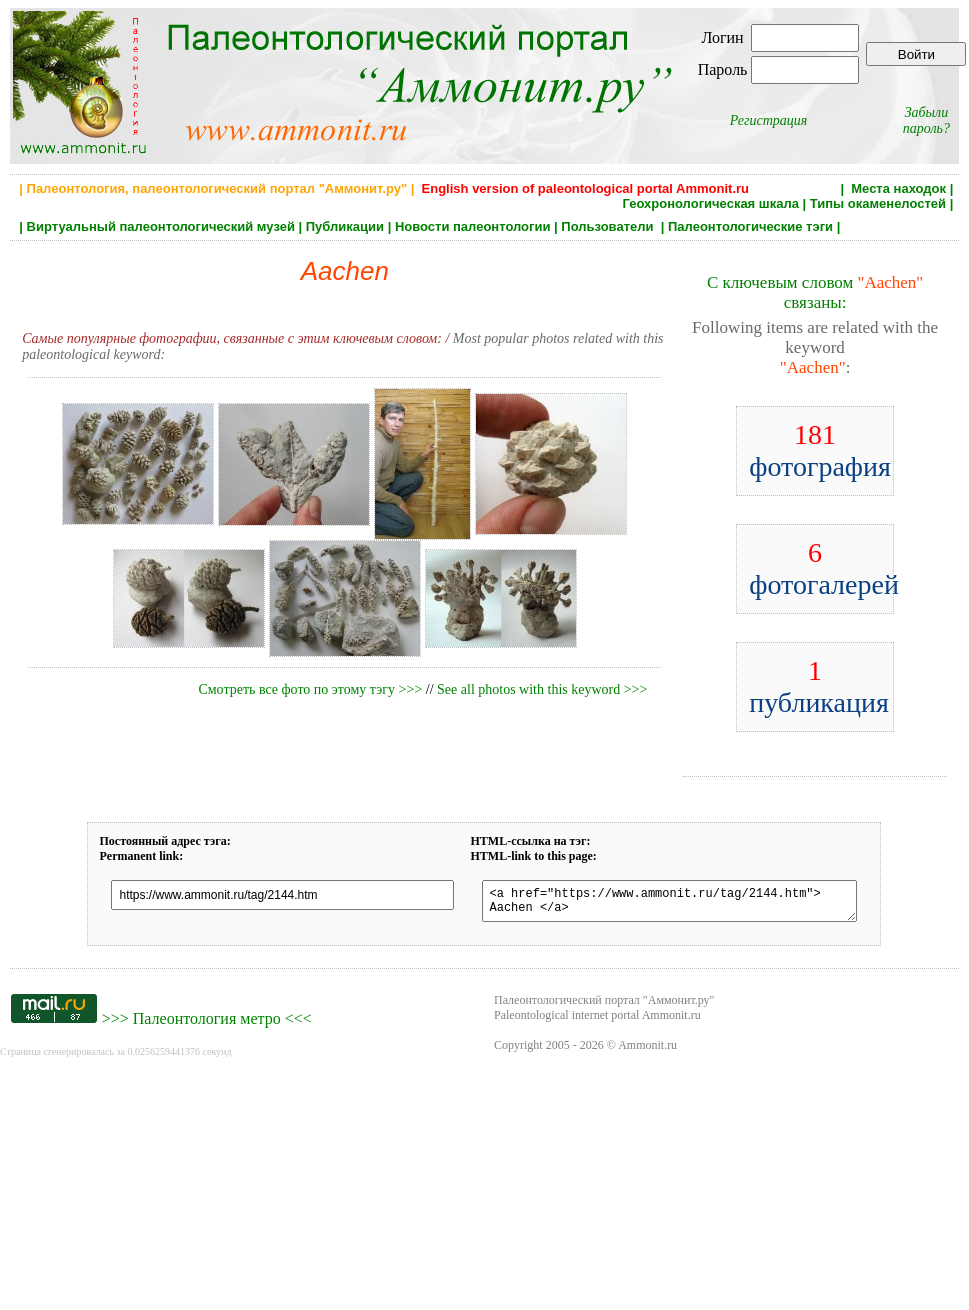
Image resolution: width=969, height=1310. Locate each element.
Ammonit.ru (647, 1051)
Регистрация (769, 120)
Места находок (898, 188)
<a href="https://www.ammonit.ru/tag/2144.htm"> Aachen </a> (669, 904)
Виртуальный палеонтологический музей (161, 226)
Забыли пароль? (926, 120)
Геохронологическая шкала (710, 203)
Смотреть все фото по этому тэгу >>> (310, 689)
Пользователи (609, 226)
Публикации (345, 226)
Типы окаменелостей (878, 203)
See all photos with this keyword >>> (542, 689)
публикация (819, 686)
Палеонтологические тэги (750, 226)
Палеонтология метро (207, 1024)
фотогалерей (824, 568)
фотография (820, 450)
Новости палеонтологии (473, 226)
